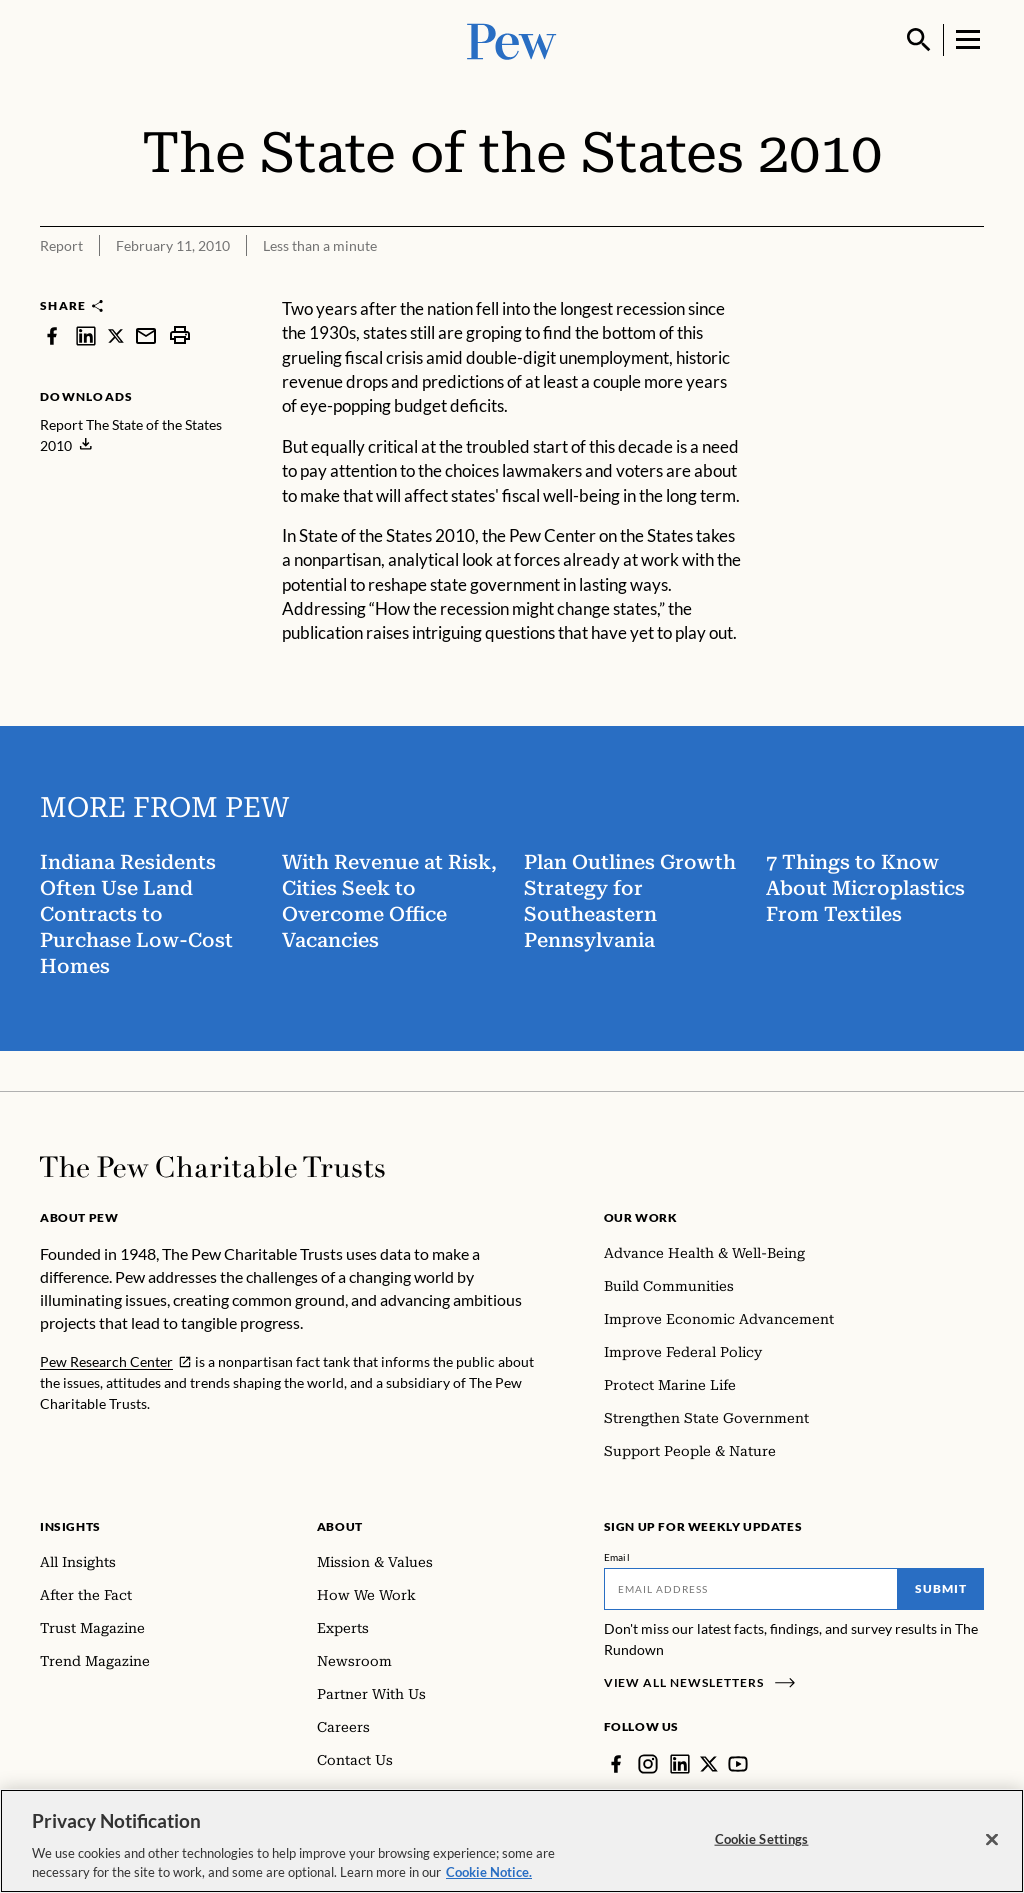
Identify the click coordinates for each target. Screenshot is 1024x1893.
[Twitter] (709, 1764)
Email (617, 1557)
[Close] (992, 1840)
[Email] (751, 1589)
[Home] (212, 1167)
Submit (941, 1588)
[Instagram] (648, 1764)
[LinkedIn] (680, 1764)
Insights (70, 1526)
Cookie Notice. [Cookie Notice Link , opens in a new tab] (489, 1872)
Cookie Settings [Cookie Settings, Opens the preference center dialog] (762, 1839)
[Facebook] (616, 1764)
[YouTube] (738, 1764)
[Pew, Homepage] (512, 39)
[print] (180, 335)
